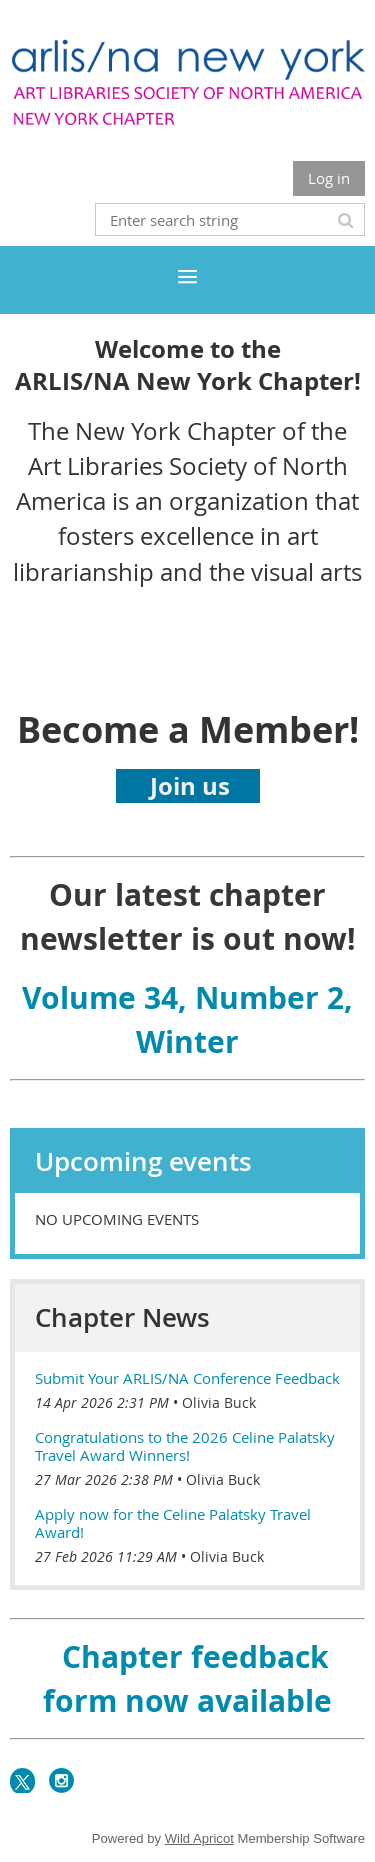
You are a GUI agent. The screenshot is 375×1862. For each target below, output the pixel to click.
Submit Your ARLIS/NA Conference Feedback (187, 1378)
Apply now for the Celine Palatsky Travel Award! (173, 1523)
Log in (329, 178)
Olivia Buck (219, 1402)
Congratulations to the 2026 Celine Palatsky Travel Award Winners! (185, 1446)
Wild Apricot (199, 1838)
